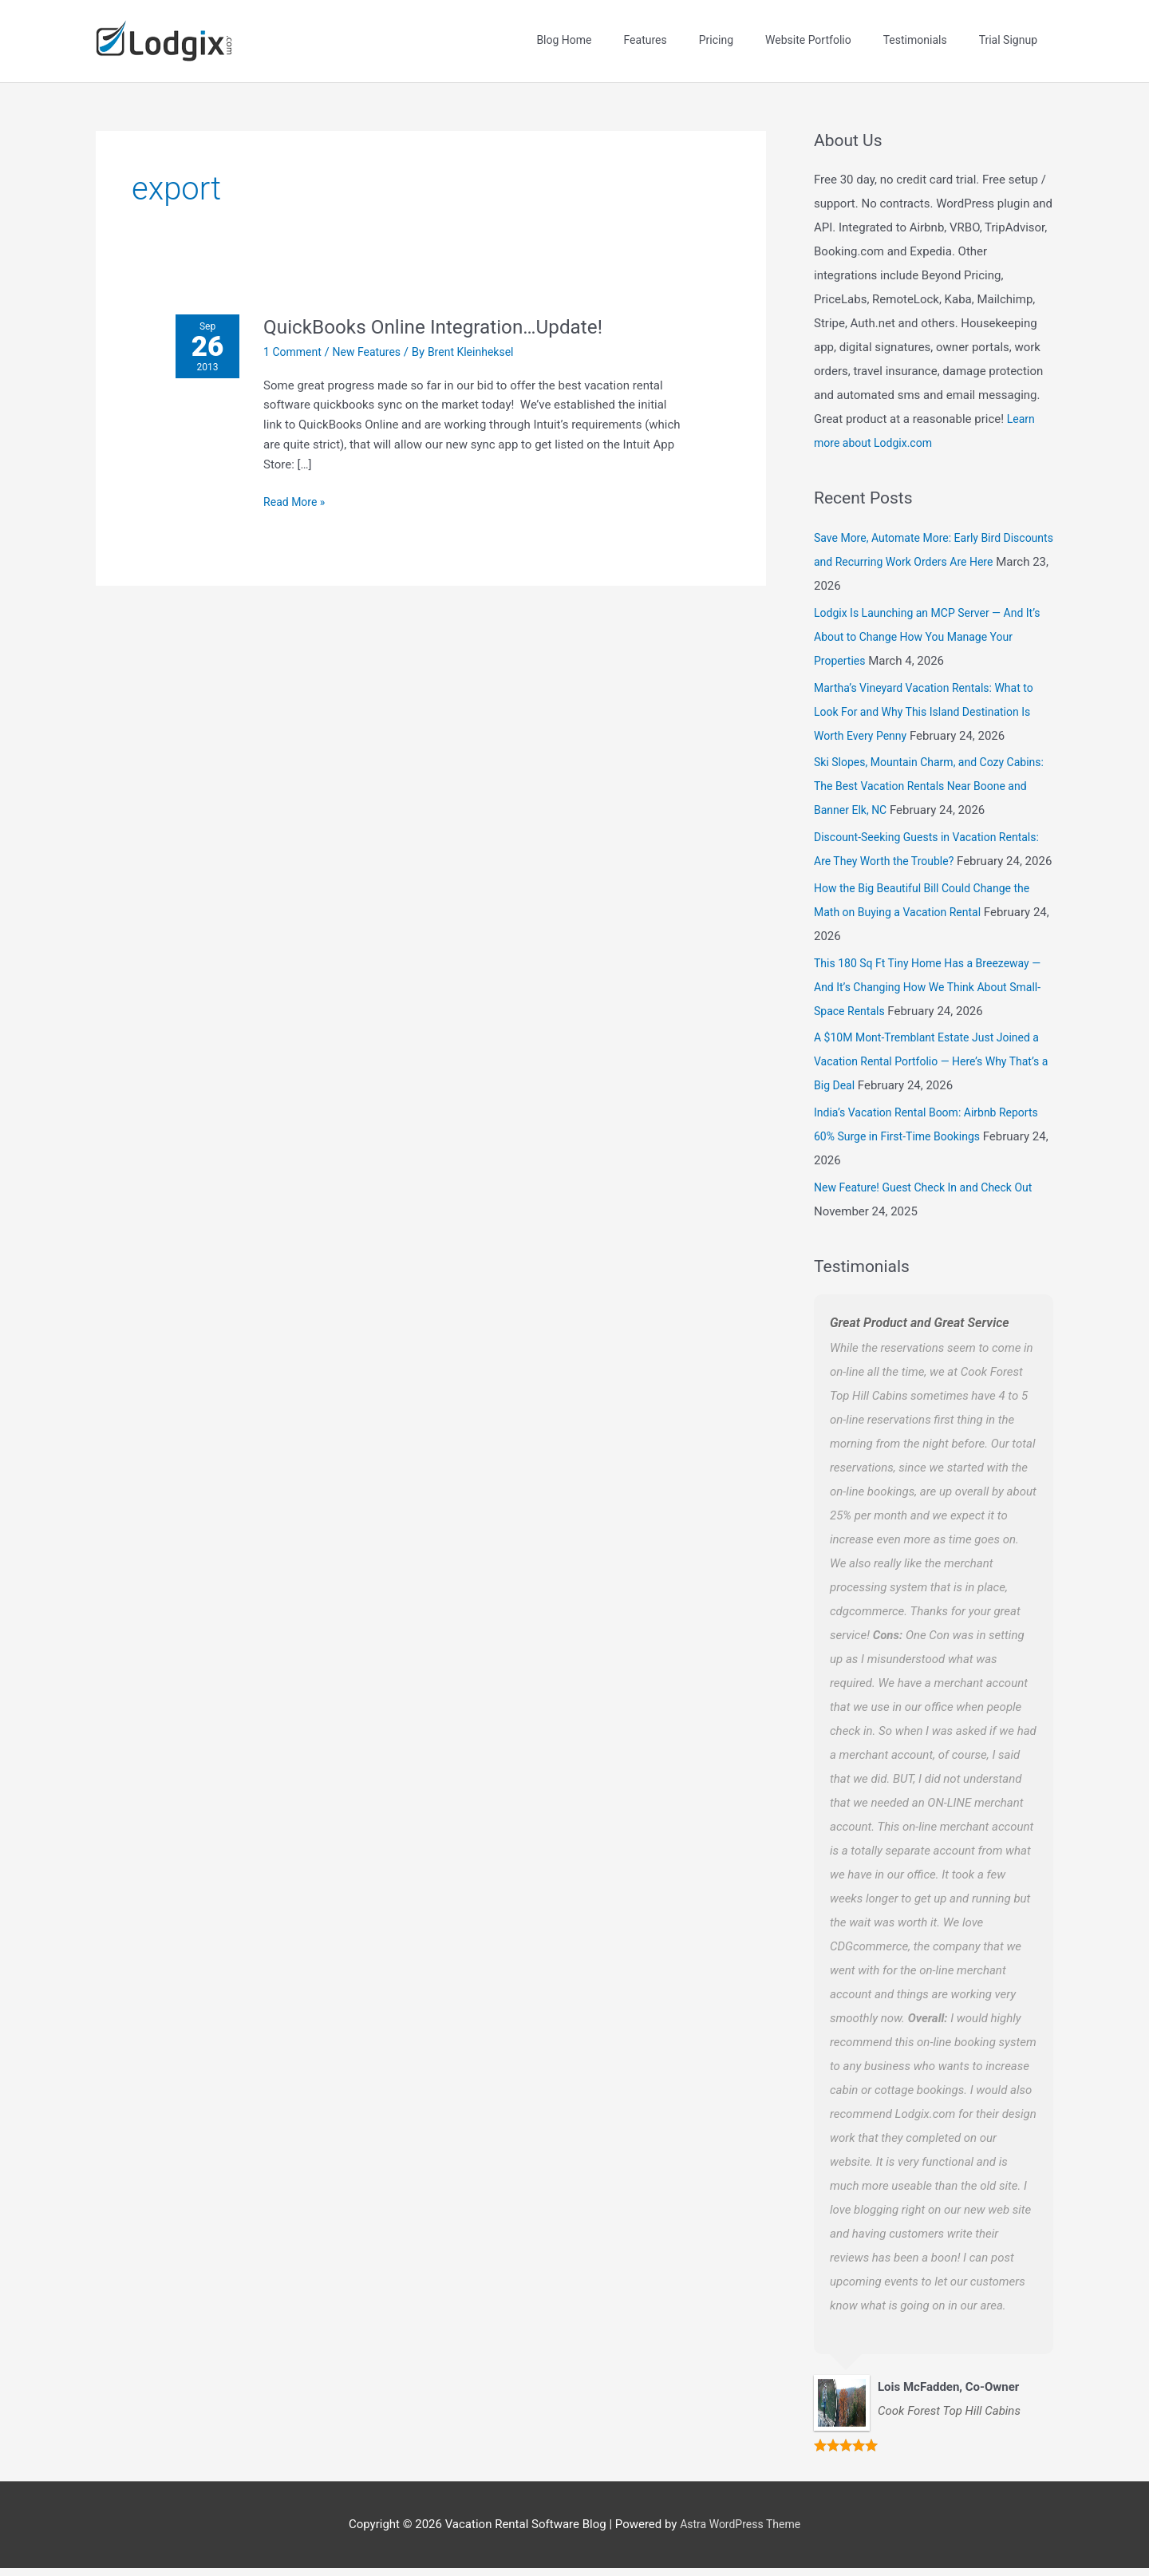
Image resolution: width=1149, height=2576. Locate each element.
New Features (377, 335)
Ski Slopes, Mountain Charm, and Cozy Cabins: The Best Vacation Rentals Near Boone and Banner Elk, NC (919, 770)
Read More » (301, 484)
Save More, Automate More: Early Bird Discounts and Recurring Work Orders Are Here (924, 546)
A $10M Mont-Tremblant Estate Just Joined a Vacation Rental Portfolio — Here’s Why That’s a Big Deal (929, 1069)
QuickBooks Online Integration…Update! (449, 310)
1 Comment (299, 335)
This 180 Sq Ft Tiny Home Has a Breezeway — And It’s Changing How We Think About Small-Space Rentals (929, 994)
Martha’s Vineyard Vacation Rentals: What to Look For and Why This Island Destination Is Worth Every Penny (931, 695)
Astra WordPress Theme (740, 2532)
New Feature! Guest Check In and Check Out (931, 1194)
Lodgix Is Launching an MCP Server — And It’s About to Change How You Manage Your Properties (929, 620)
